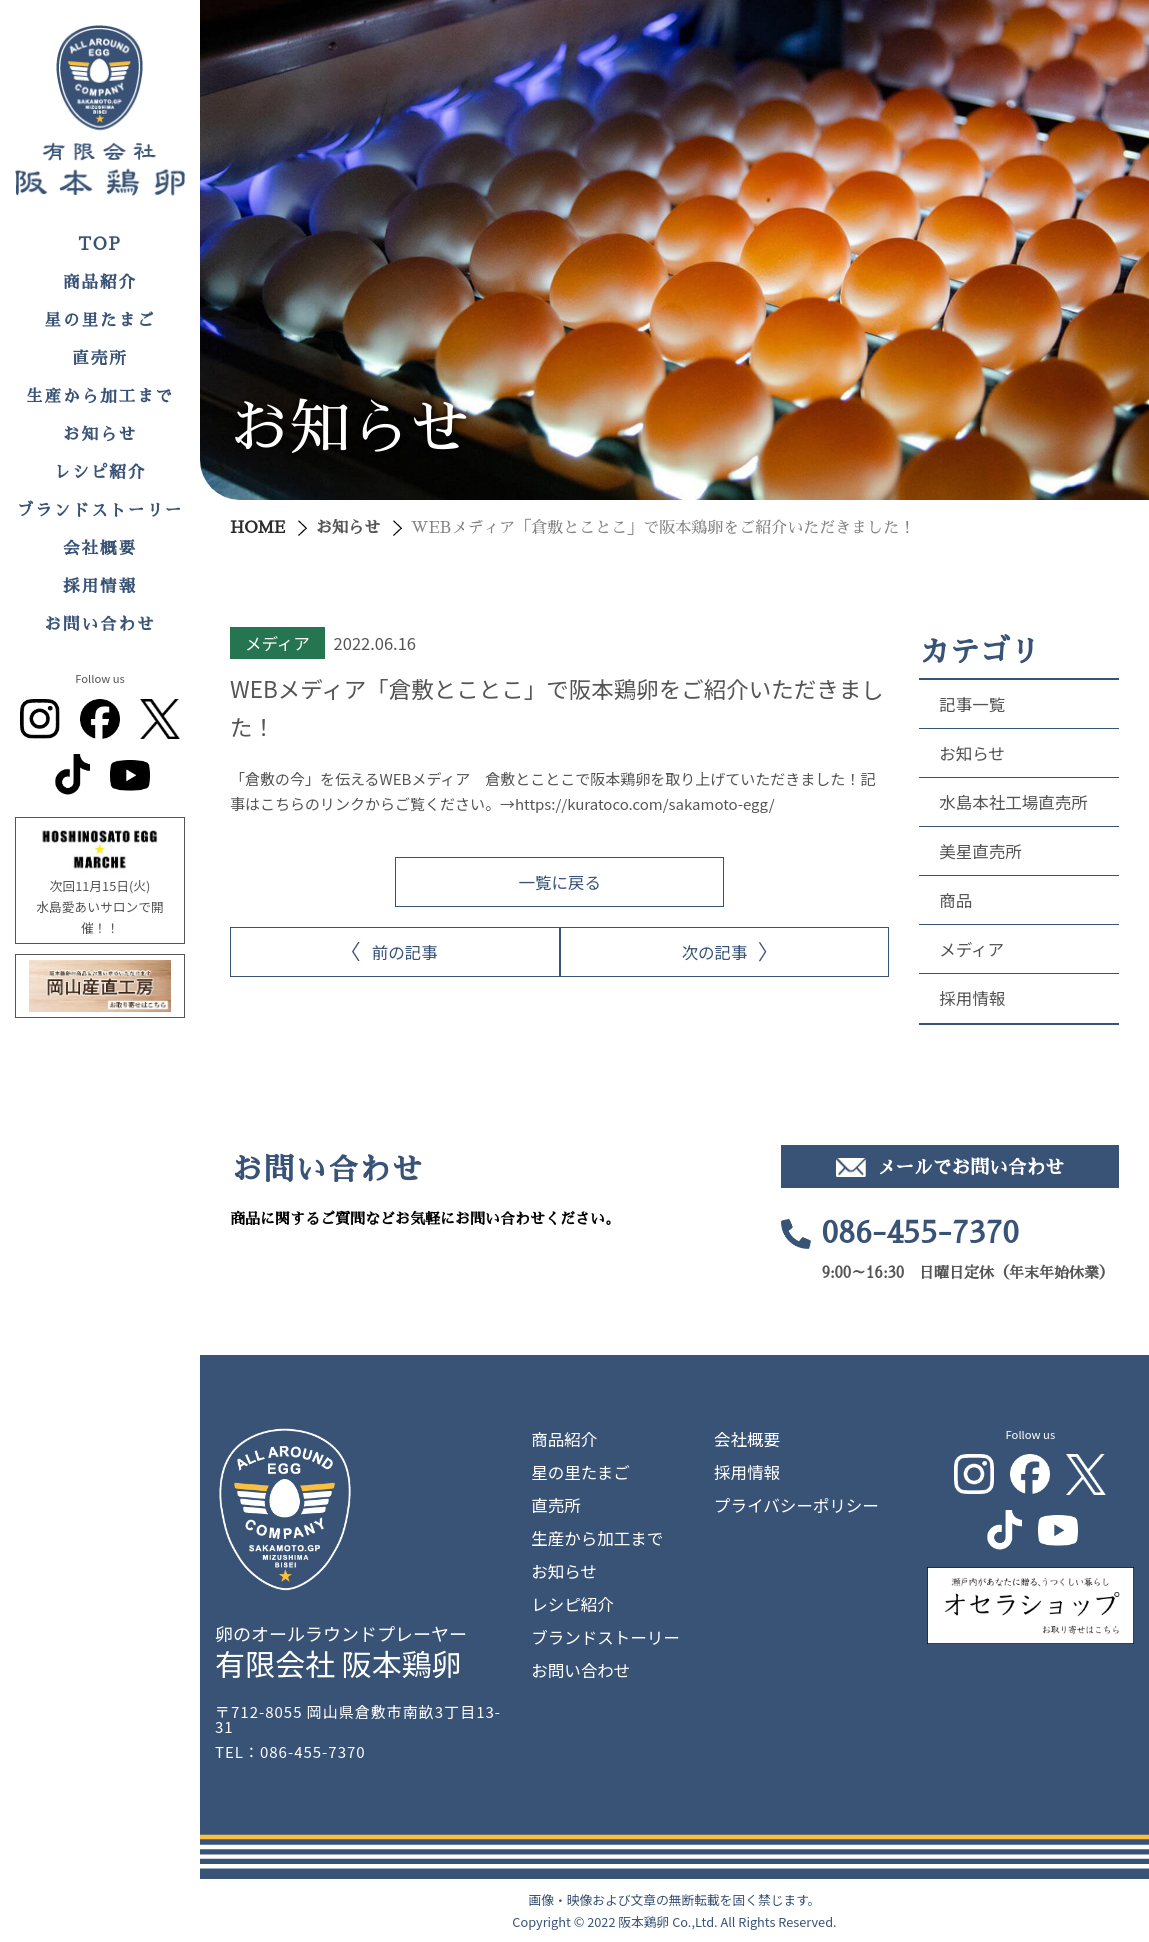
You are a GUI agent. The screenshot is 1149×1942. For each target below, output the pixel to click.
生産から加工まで (100, 396)
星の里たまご (100, 320)
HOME (257, 528)
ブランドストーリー (100, 510)
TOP (100, 244)
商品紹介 (100, 282)
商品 (955, 900)
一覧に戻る (559, 882)
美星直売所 (980, 851)
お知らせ (100, 434)
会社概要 (100, 548)
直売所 (100, 358)
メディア (971, 949)
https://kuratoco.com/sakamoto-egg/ (645, 803)
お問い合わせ (100, 624)
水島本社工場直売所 (1013, 802)
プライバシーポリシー (796, 1505)
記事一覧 (972, 704)
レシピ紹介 (100, 472)
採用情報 (100, 586)
